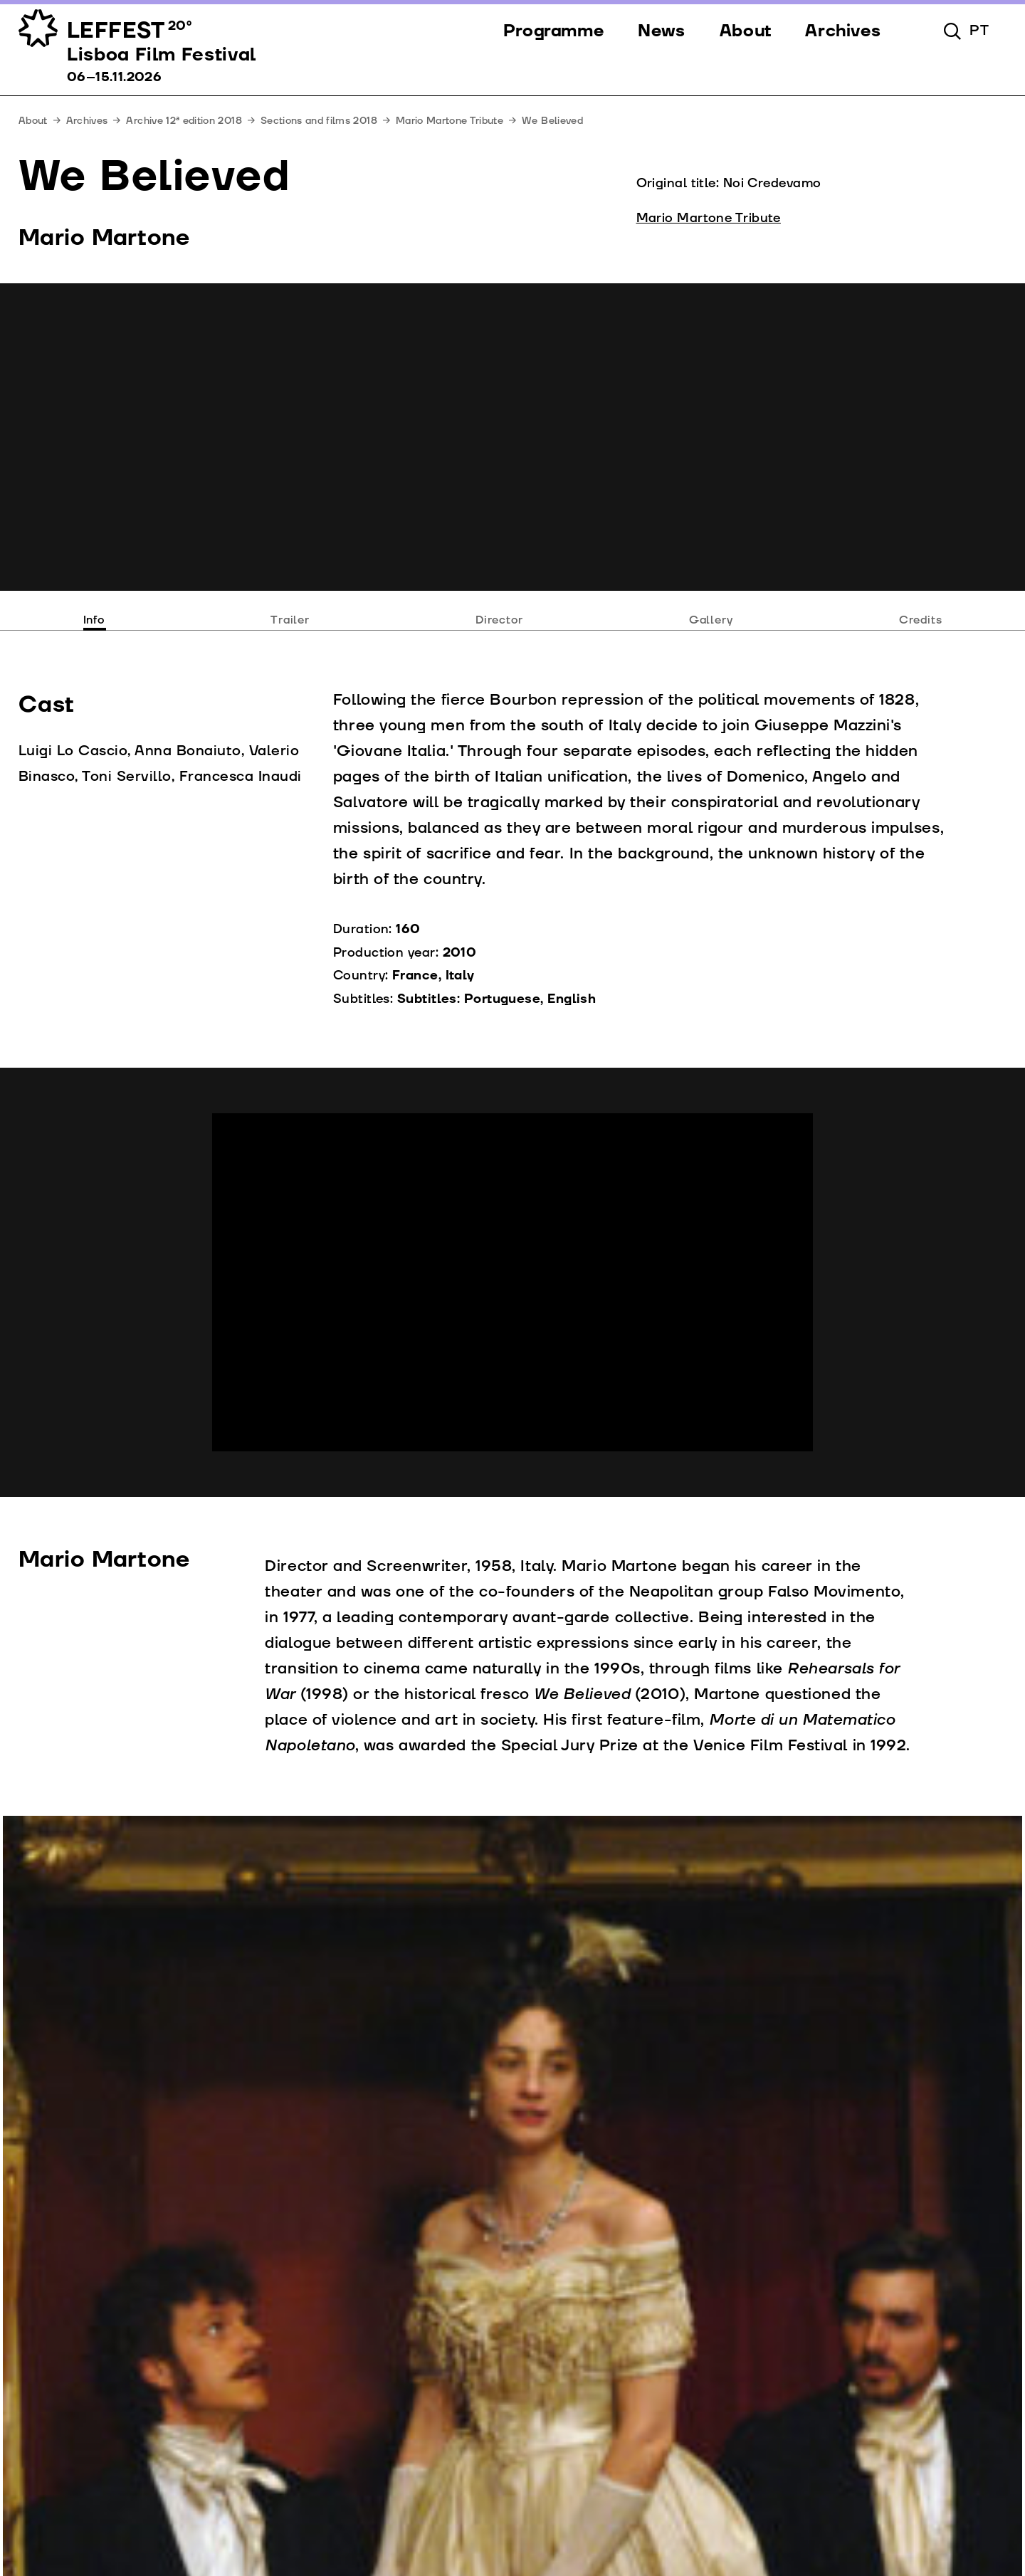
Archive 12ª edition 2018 (183, 120)
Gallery (711, 620)
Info (94, 620)
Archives (87, 120)
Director (498, 620)
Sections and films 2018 (319, 120)
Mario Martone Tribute (449, 120)
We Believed (552, 120)
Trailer (290, 620)
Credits (920, 620)
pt (979, 30)
